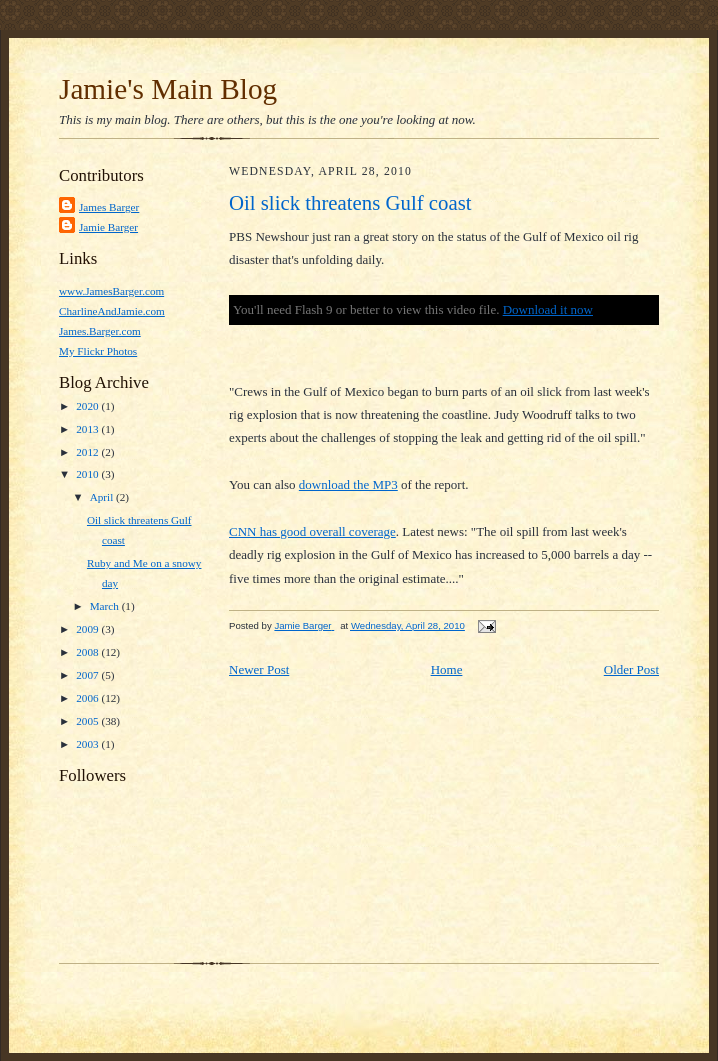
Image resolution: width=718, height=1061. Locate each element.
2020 (88, 406)
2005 (88, 721)
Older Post (631, 669)
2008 (88, 652)
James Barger (109, 207)
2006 (88, 698)
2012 (88, 452)
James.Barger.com (100, 331)
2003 (88, 744)
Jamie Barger (108, 227)
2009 (88, 629)
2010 (88, 474)
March (106, 606)
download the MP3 (348, 484)
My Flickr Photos (98, 351)
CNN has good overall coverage (312, 531)
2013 (88, 429)
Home (447, 669)
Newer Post (259, 669)
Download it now (548, 309)
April (103, 497)
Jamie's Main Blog (168, 89)
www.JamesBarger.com (111, 291)
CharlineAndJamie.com (112, 311)
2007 (88, 675)
